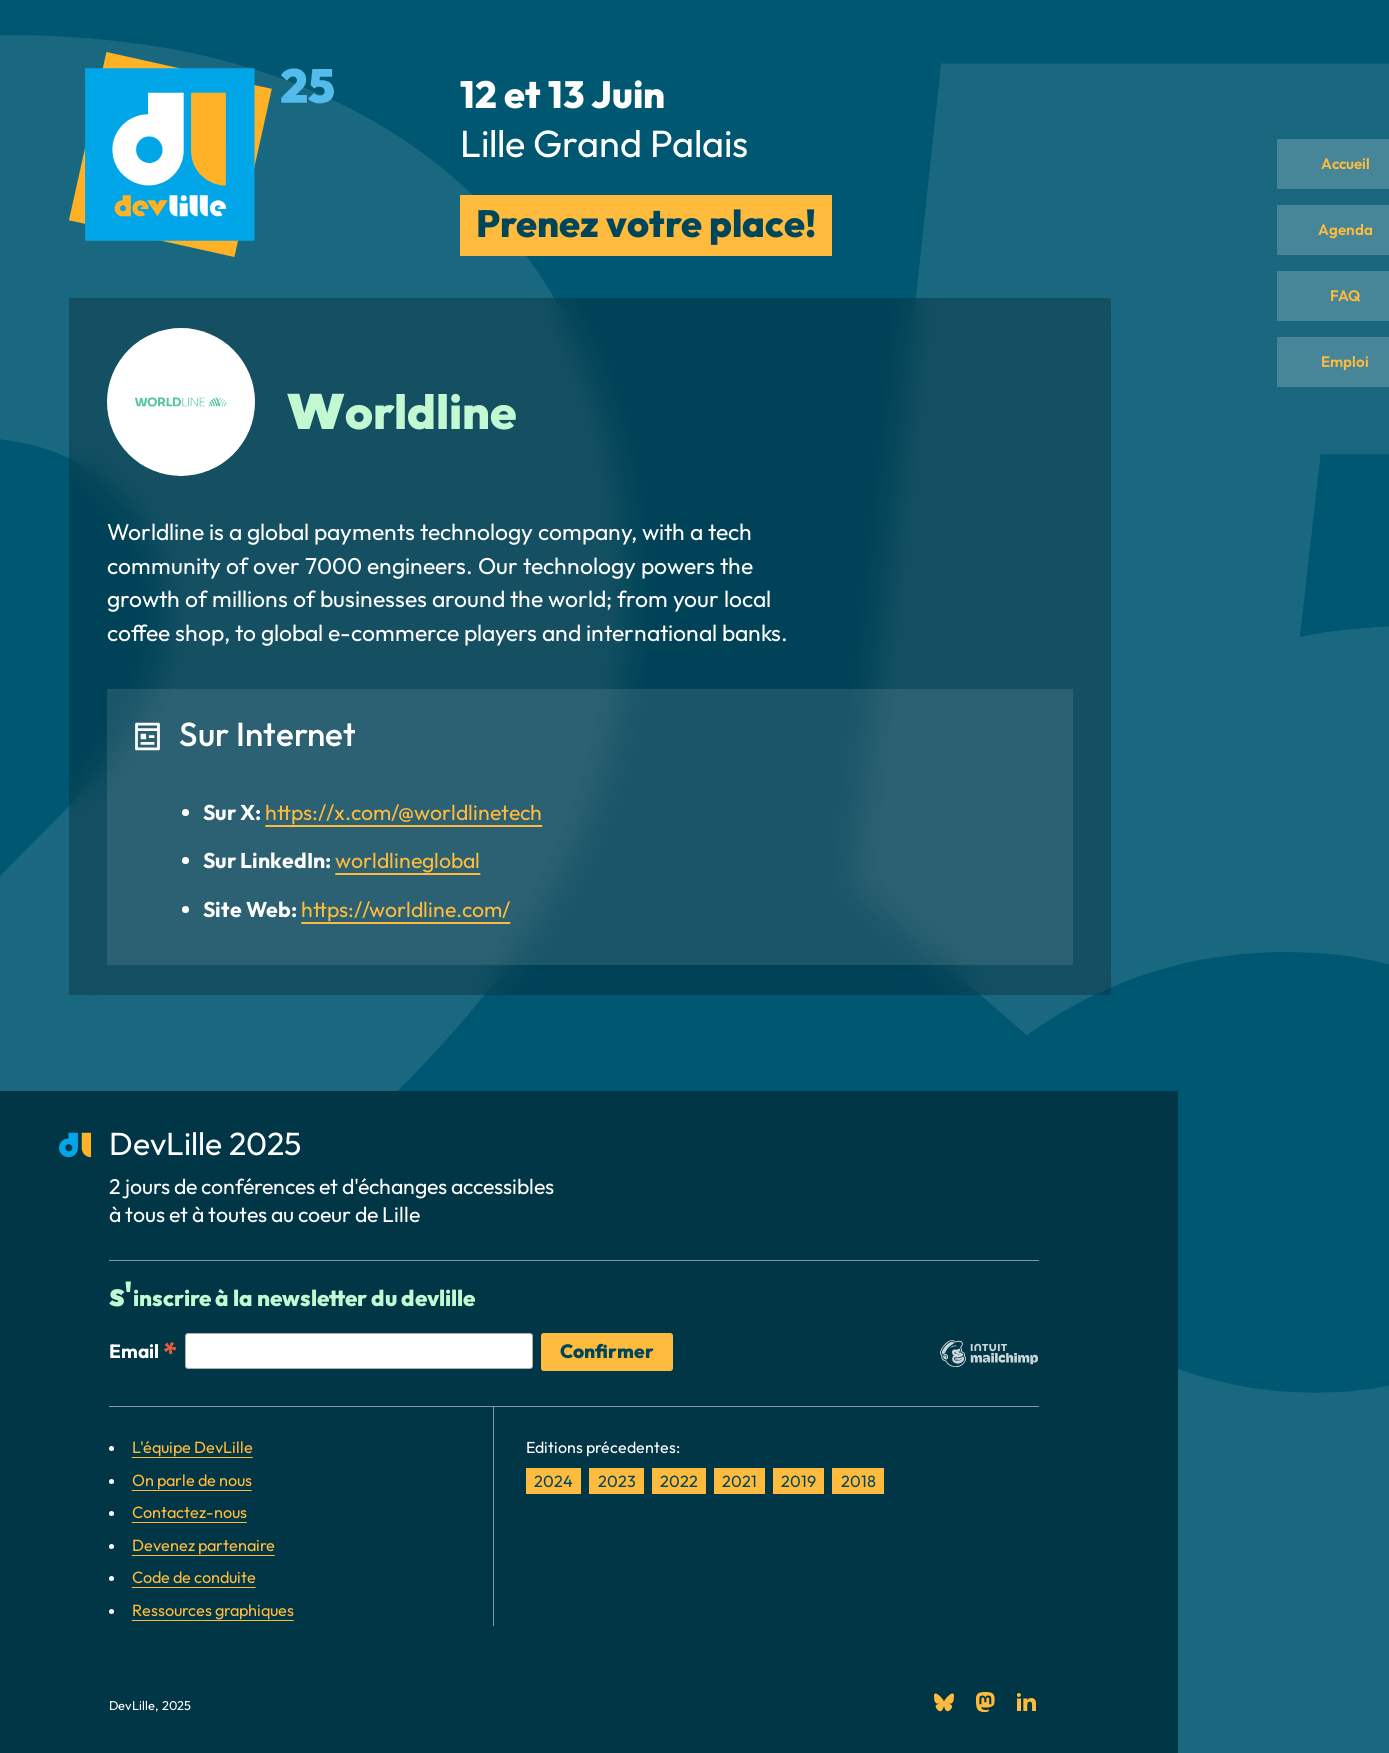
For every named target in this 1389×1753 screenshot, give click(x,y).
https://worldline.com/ (405, 909)
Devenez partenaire (203, 1545)
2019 (798, 1481)
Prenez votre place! (646, 223)
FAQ (1333, 329)
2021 (739, 1481)
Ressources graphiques (213, 1610)
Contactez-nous (189, 1512)
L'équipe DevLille (192, 1447)
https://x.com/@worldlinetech (403, 812)
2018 (858, 1481)
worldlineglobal (407, 860)
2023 (617, 1481)
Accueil (1333, 170)
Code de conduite (194, 1577)
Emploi (1333, 408)
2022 (679, 1481)
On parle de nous (192, 1480)
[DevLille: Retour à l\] (201, 159)
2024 (553, 1481)
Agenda (1333, 249)
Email (143, 1350)
